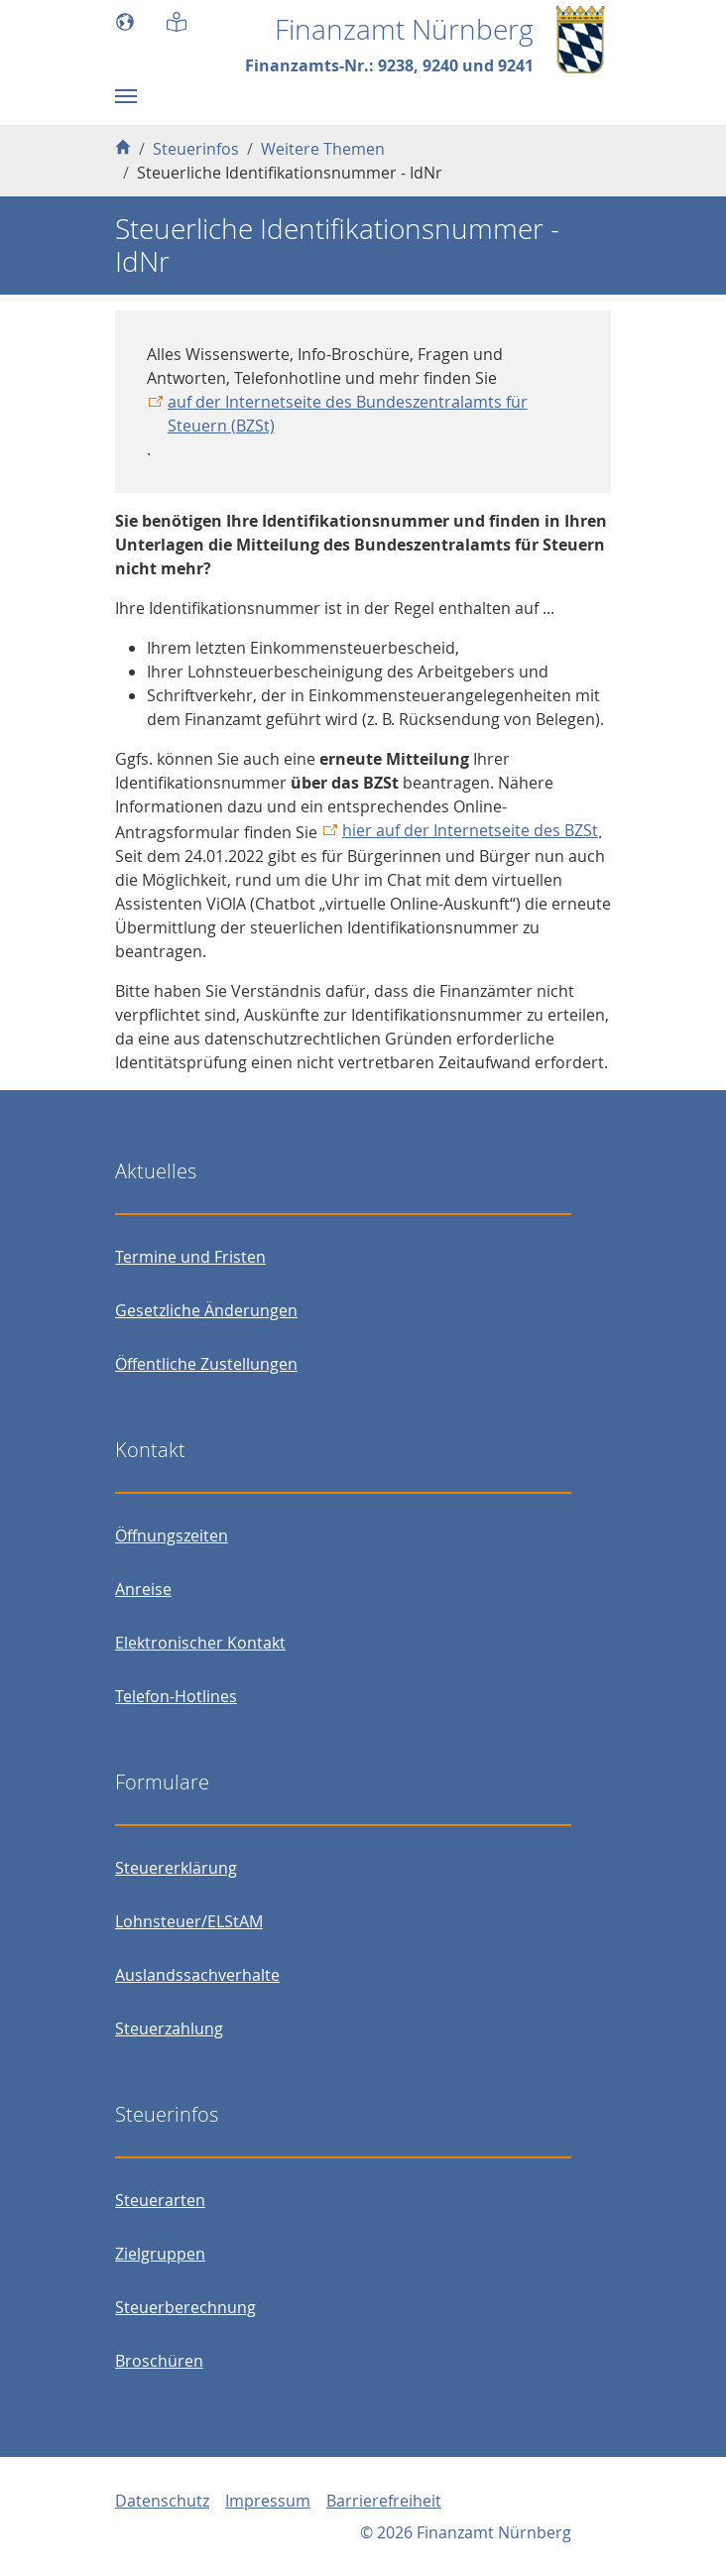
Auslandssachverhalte (197, 1975)
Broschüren (159, 2361)
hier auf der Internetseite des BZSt (470, 830)
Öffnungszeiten (171, 1535)
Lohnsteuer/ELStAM (189, 1921)
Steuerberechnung (185, 2307)
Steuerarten (160, 2200)
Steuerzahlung (169, 2028)
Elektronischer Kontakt (200, 1643)
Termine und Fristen (190, 1257)
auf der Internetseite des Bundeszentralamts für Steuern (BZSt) (348, 413)
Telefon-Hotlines (176, 1696)
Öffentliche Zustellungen (206, 1364)
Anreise (143, 1589)
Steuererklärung (176, 1868)
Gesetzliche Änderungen (206, 1310)
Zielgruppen (160, 2254)
